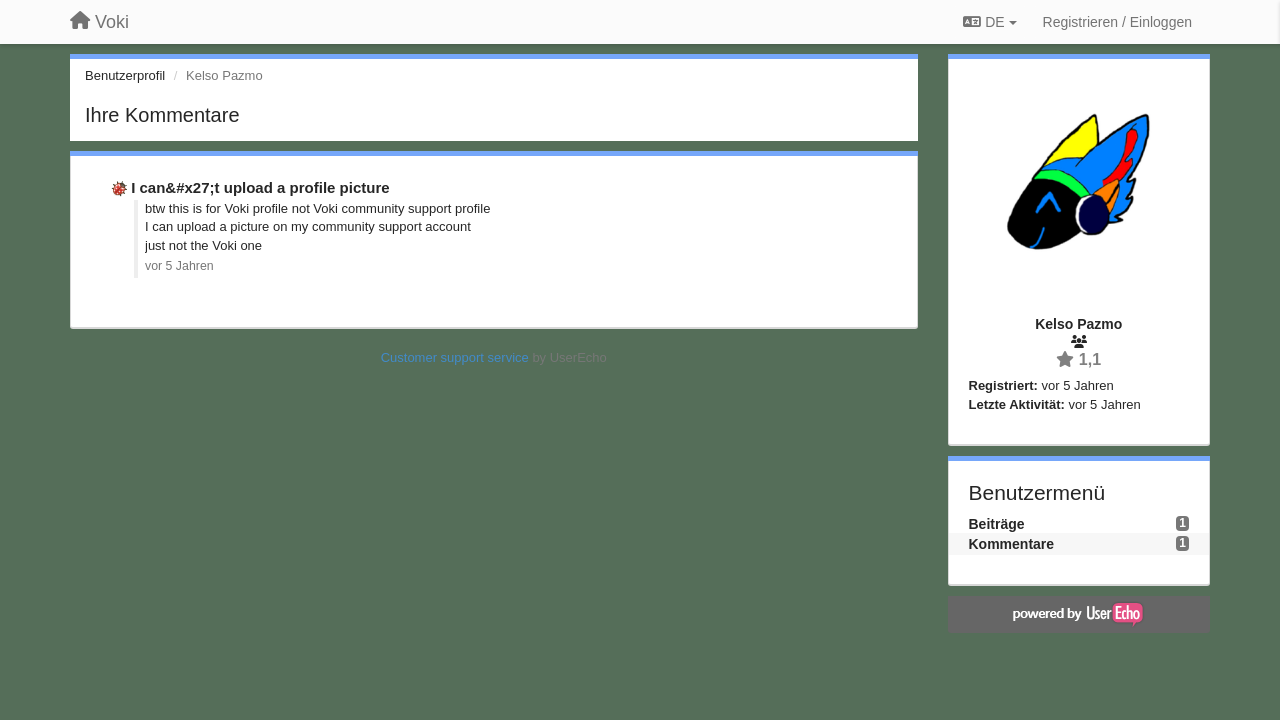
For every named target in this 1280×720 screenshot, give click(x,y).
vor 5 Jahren (179, 266)
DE (989, 22)
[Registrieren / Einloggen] (1117, 22)
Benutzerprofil (125, 75)
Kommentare (1012, 544)
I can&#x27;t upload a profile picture (260, 187)
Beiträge (997, 524)
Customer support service (455, 357)
